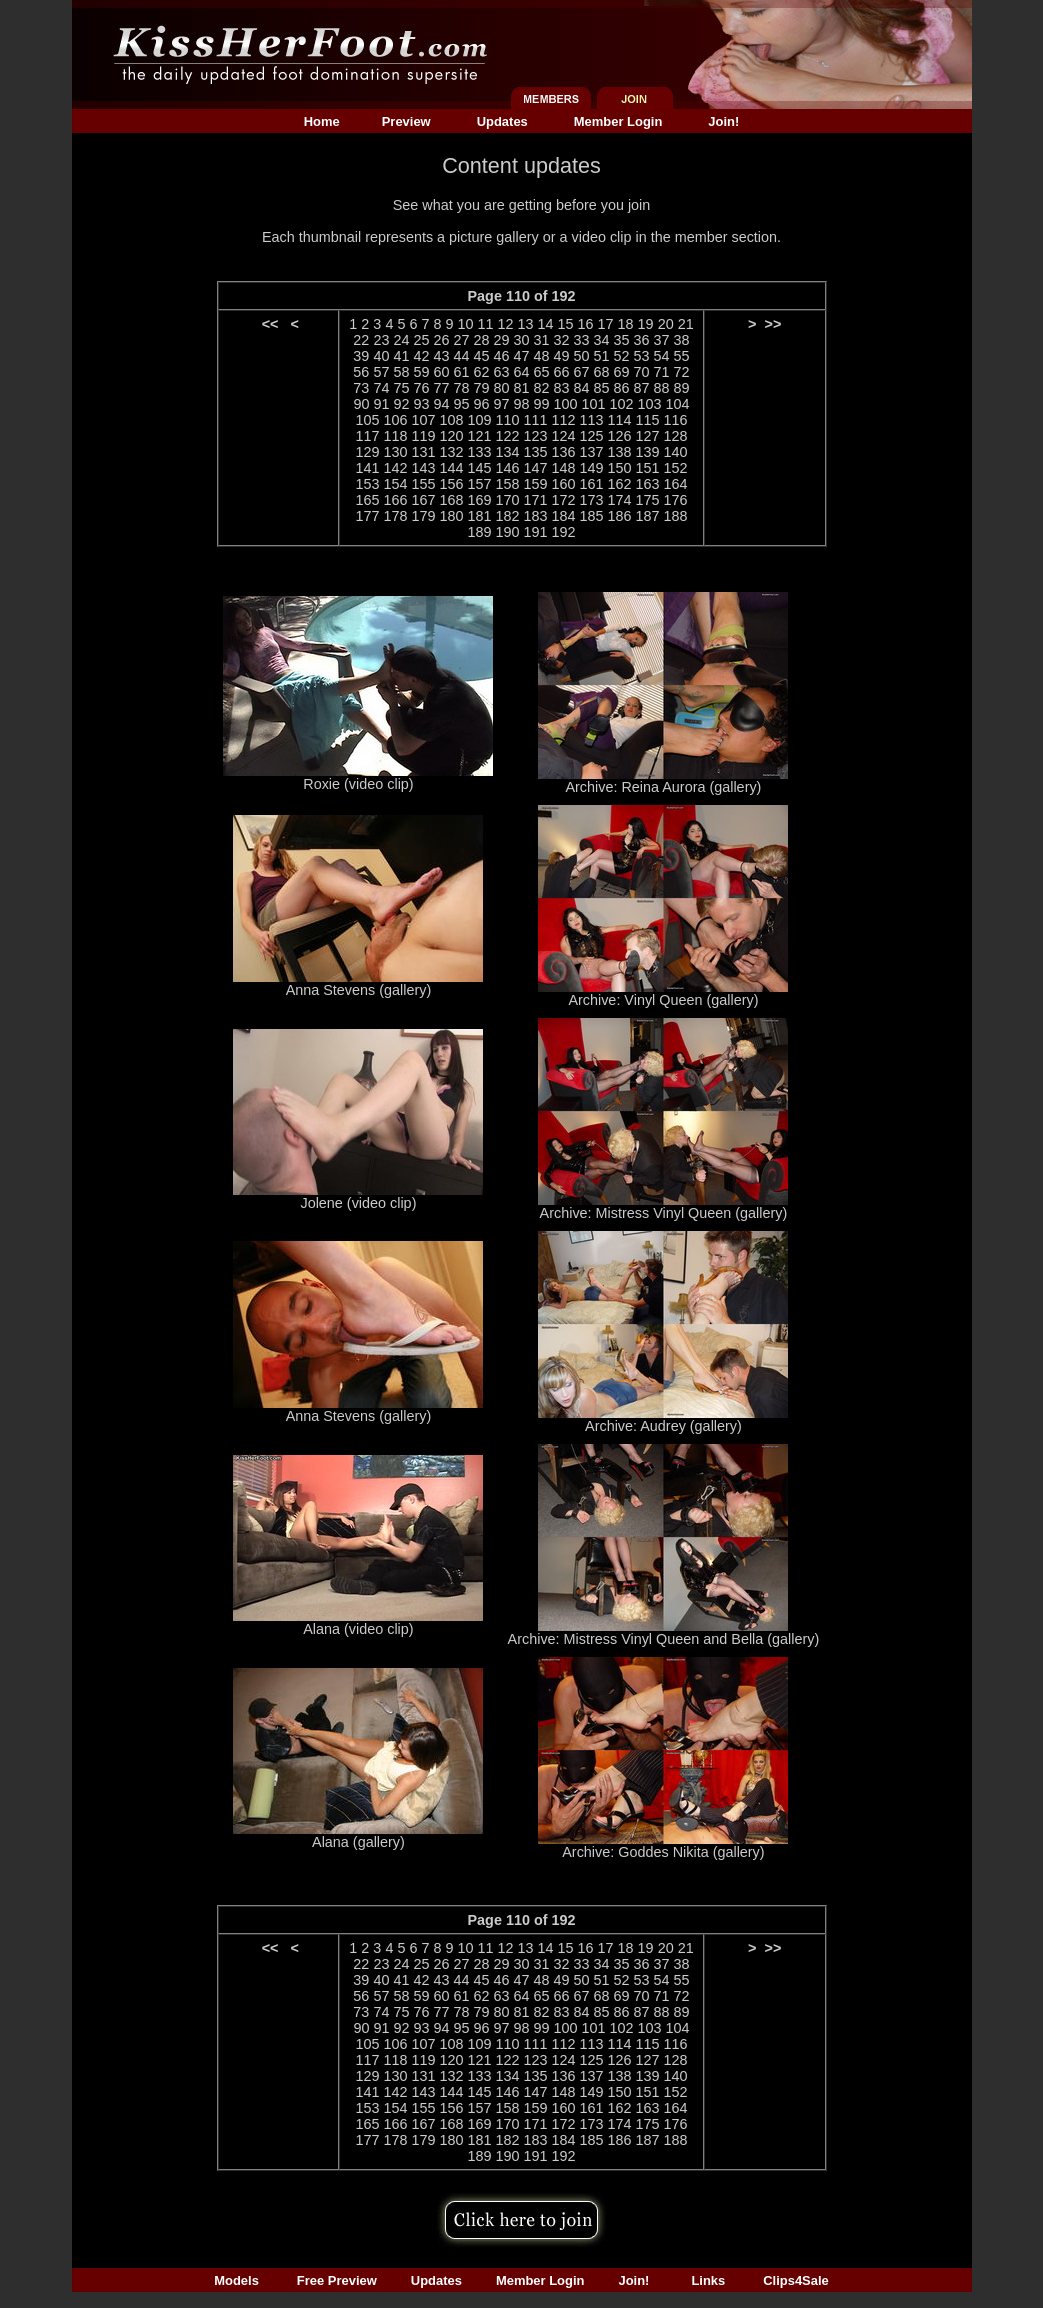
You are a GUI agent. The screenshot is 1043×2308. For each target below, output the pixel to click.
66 (562, 372)
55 (682, 356)
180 (451, 516)
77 (441, 388)
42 (421, 356)
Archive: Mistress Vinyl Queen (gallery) (664, 1213)
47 (521, 356)
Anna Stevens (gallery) (359, 990)
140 (676, 452)
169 (479, 500)
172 (564, 500)
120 (451, 436)
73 (361, 388)
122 (507, 436)
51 (602, 356)
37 (662, 340)
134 (507, 452)
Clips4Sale (796, 2280)
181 (479, 516)
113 (592, 420)
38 (682, 340)
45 (481, 356)
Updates (502, 121)
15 (566, 324)
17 (606, 324)
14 (546, 324)
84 (582, 388)
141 (367, 468)
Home (322, 121)
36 (642, 340)
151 (648, 468)
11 (485, 324)
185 (592, 516)
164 (676, 484)
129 (367, 452)
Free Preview (337, 2280)
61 (461, 372)
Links (708, 2280)
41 (401, 356)
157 (479, 484)
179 (423, 516)
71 (662, 372)
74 (381, 388)
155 (423, 484)
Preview (406, 121)
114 (620, 420)
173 (592, 500)
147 (535, 468)
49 (562, 356)
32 (562, 340)
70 (642, 372)
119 (423, 436)
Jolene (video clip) (358, 1203)
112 (564, 420)
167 (423, 500)
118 (395, 436)
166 (395, 500)
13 (526, 324)
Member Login (618, 121)
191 (535, 532)
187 (648, 516)
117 (367, 436)
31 (542, 340)
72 (682, 372)
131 (423, 452)
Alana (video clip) (358, 1629)
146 (507, 468)
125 (592, 436)
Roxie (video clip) (358, 784)
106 (395, 420)
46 (501, 356)
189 (479, 532)
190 (507, 532)
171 (535, 500)
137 (592, 452)
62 (481, 372)
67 (582, 372)
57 (381, 372)
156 (451, 484)
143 (423, 468)
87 (642, 388)
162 (620, 484)
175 (648, 500)
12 (506, 324)
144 (451, 468)
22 (361, 340)
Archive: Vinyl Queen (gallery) (663, 1000)
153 (367, 484)
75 (401, 388)
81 (521, 388)
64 (521, 372)
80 (501, 388)
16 (586, 324)
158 (507, 484)
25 (421, 340)
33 (582, 340)
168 (451, 500)
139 (648, 452)
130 (395, 452)
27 (461, 340)
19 (646, 324)
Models (236, 2280)
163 (648, 484)
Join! (723, 121)
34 (602, 340)
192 (564, 532)
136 (564, 452)
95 (461, 404)
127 (648, 436)
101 (594, 404)
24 (401, 340)
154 (395, 484)
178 (395, 516)
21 (686, 324)
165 (367, 500)
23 (381, 340)
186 (620, 516)
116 (676, 420)
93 (421, 404)
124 (564, 436)
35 (622, 340)
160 (564, 484)
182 (507, 516)
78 (461, 388)
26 (441, 340)
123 (535, 436)
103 (650, 404)
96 (481, 404)
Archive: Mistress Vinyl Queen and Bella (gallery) (664, 1639)
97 (501, 404)
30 (521, 340)
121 (479, 436)
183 (535, 516)
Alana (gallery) (358, 1842)
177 (367, 516)
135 (535, 452)
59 (421, 372)
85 (602, 388)
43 (441, 356)
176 (676, 500)
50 (582, 356)
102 (622, 404)
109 (479, 420)
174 (620, 500)
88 (662, 388)
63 (501, 372)
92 (401, 404)
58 (401, 372)
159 (535, 484)
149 (592, 468)
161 (592, 484)
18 (626, 324)
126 (620, 436)
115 (648, 420)
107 (423, 420)
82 (542, 388)
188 (676, 516)
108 (451, 420)
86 (622, 388)
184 (564, 516)
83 (562, 388)
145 (479, 468)
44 (461, 356)
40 (381, 356)
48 (542, 356)
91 (381, 404)
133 (479, 452)
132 (451, 452)
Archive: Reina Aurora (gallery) (663, 787)
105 (367, 420)
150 (620, 468)
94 (441, 404)
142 (395, 468)
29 (501, 340)
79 (481, 388)
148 (564, 468)
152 (676, 468)
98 (522, 404)
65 (542, 372)
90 (361, 404)
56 (361, 372)
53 (642, 356)
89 (682, 388)
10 (465, 324)
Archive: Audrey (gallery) (663, 1426)
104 (678, 404)
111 (535, 420)
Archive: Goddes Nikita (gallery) (663, 1852)
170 (507, 500)
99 (542, 404)
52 (622, 356)
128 (676, 436)
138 (620, 452)
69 (622, 372)
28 (481, 340)
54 (662, 356)
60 (441, 372)
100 (566, 404)
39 (361, 356)
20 (666, 324)
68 (602, 372)
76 (421, 388)
